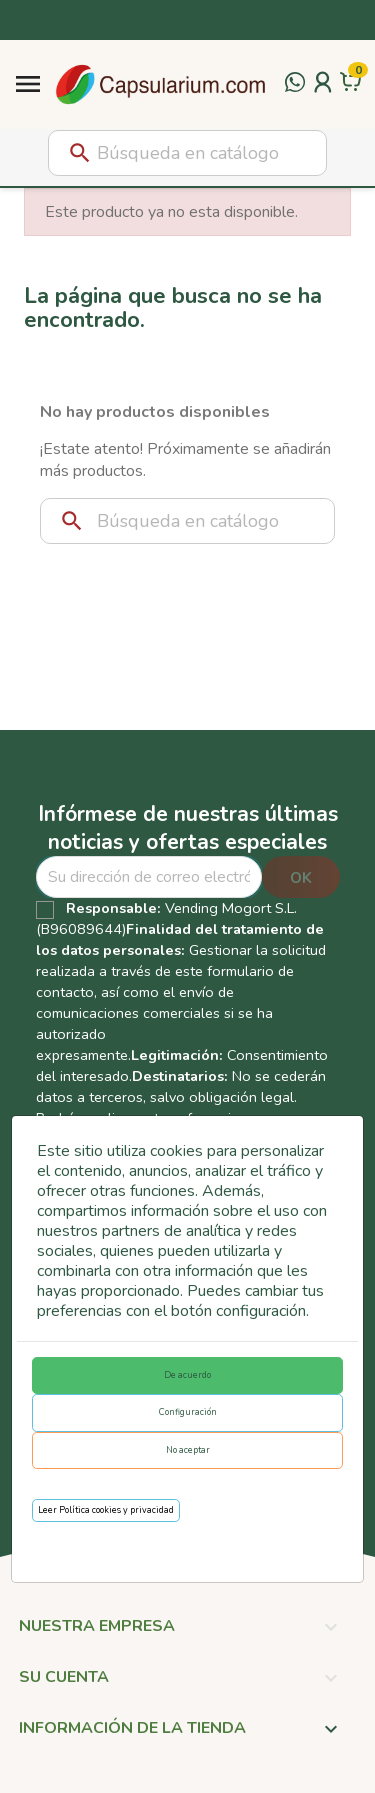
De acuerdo (187, 1375)
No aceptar (188, 1450)
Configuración (188, 1412)
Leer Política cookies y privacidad (106, 1510)
